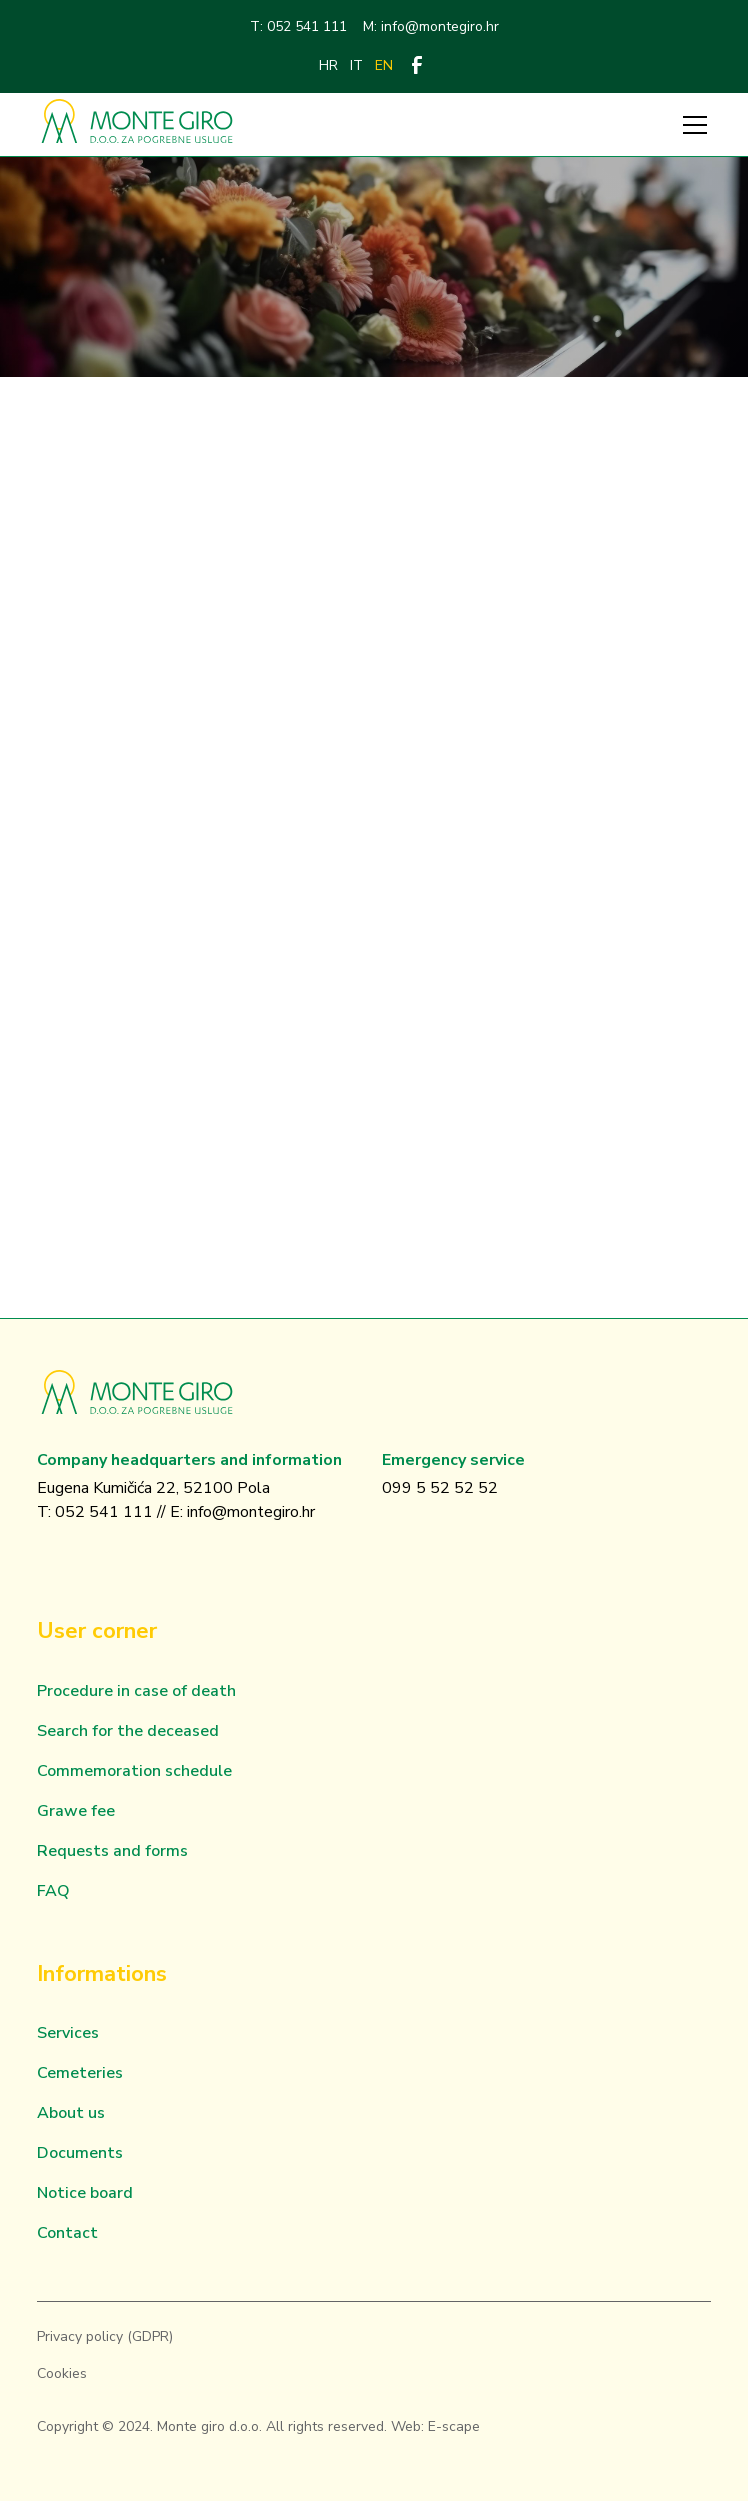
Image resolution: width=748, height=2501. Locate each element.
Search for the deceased (128, 1731)
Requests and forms (112, 1851)
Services (68, 2033)
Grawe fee (76, 1811)
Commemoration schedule (134, 1771)
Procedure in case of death (136, 1691)
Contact (67, 2233)
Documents (80, 2153)
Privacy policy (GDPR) (105, 2336)
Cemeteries (80, 2073)
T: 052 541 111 (298, 26)
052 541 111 (104, 1512)
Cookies (62, 2373)
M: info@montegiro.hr (431, 26)
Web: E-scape (435, 2426)
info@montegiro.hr (251, 1512)
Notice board (85, 2193)
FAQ (53, 1891)
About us (71, 2113)
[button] (691, 125)
